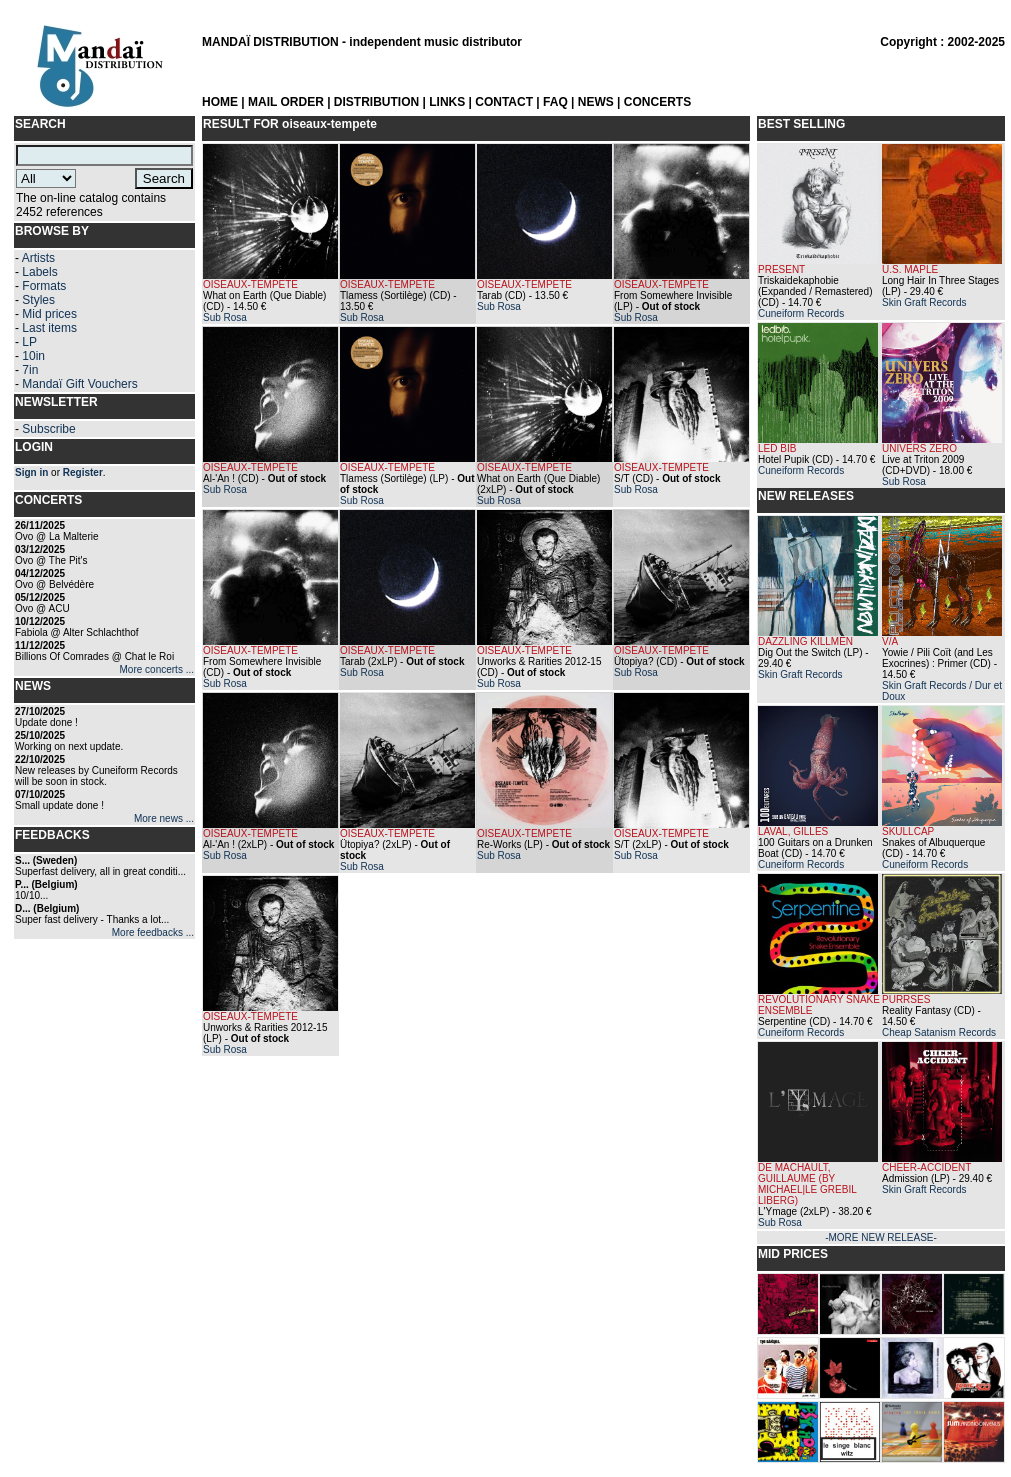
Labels (39, 272)
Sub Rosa (225, 317)
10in (33, 356)
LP (29, 342)
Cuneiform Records (801, 313)
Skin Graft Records (924, 302)
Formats (44, 286)
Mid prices (49, 314)
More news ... (164, 818)
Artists (38, 258)
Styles (38, 300)
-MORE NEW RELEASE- (881, 1237)
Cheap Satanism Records (939, 1032)
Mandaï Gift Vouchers (79, 384)
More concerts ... (157, 669)
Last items (49, 328)
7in (30, 370)
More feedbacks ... (153, 932)
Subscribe (48, 429)
